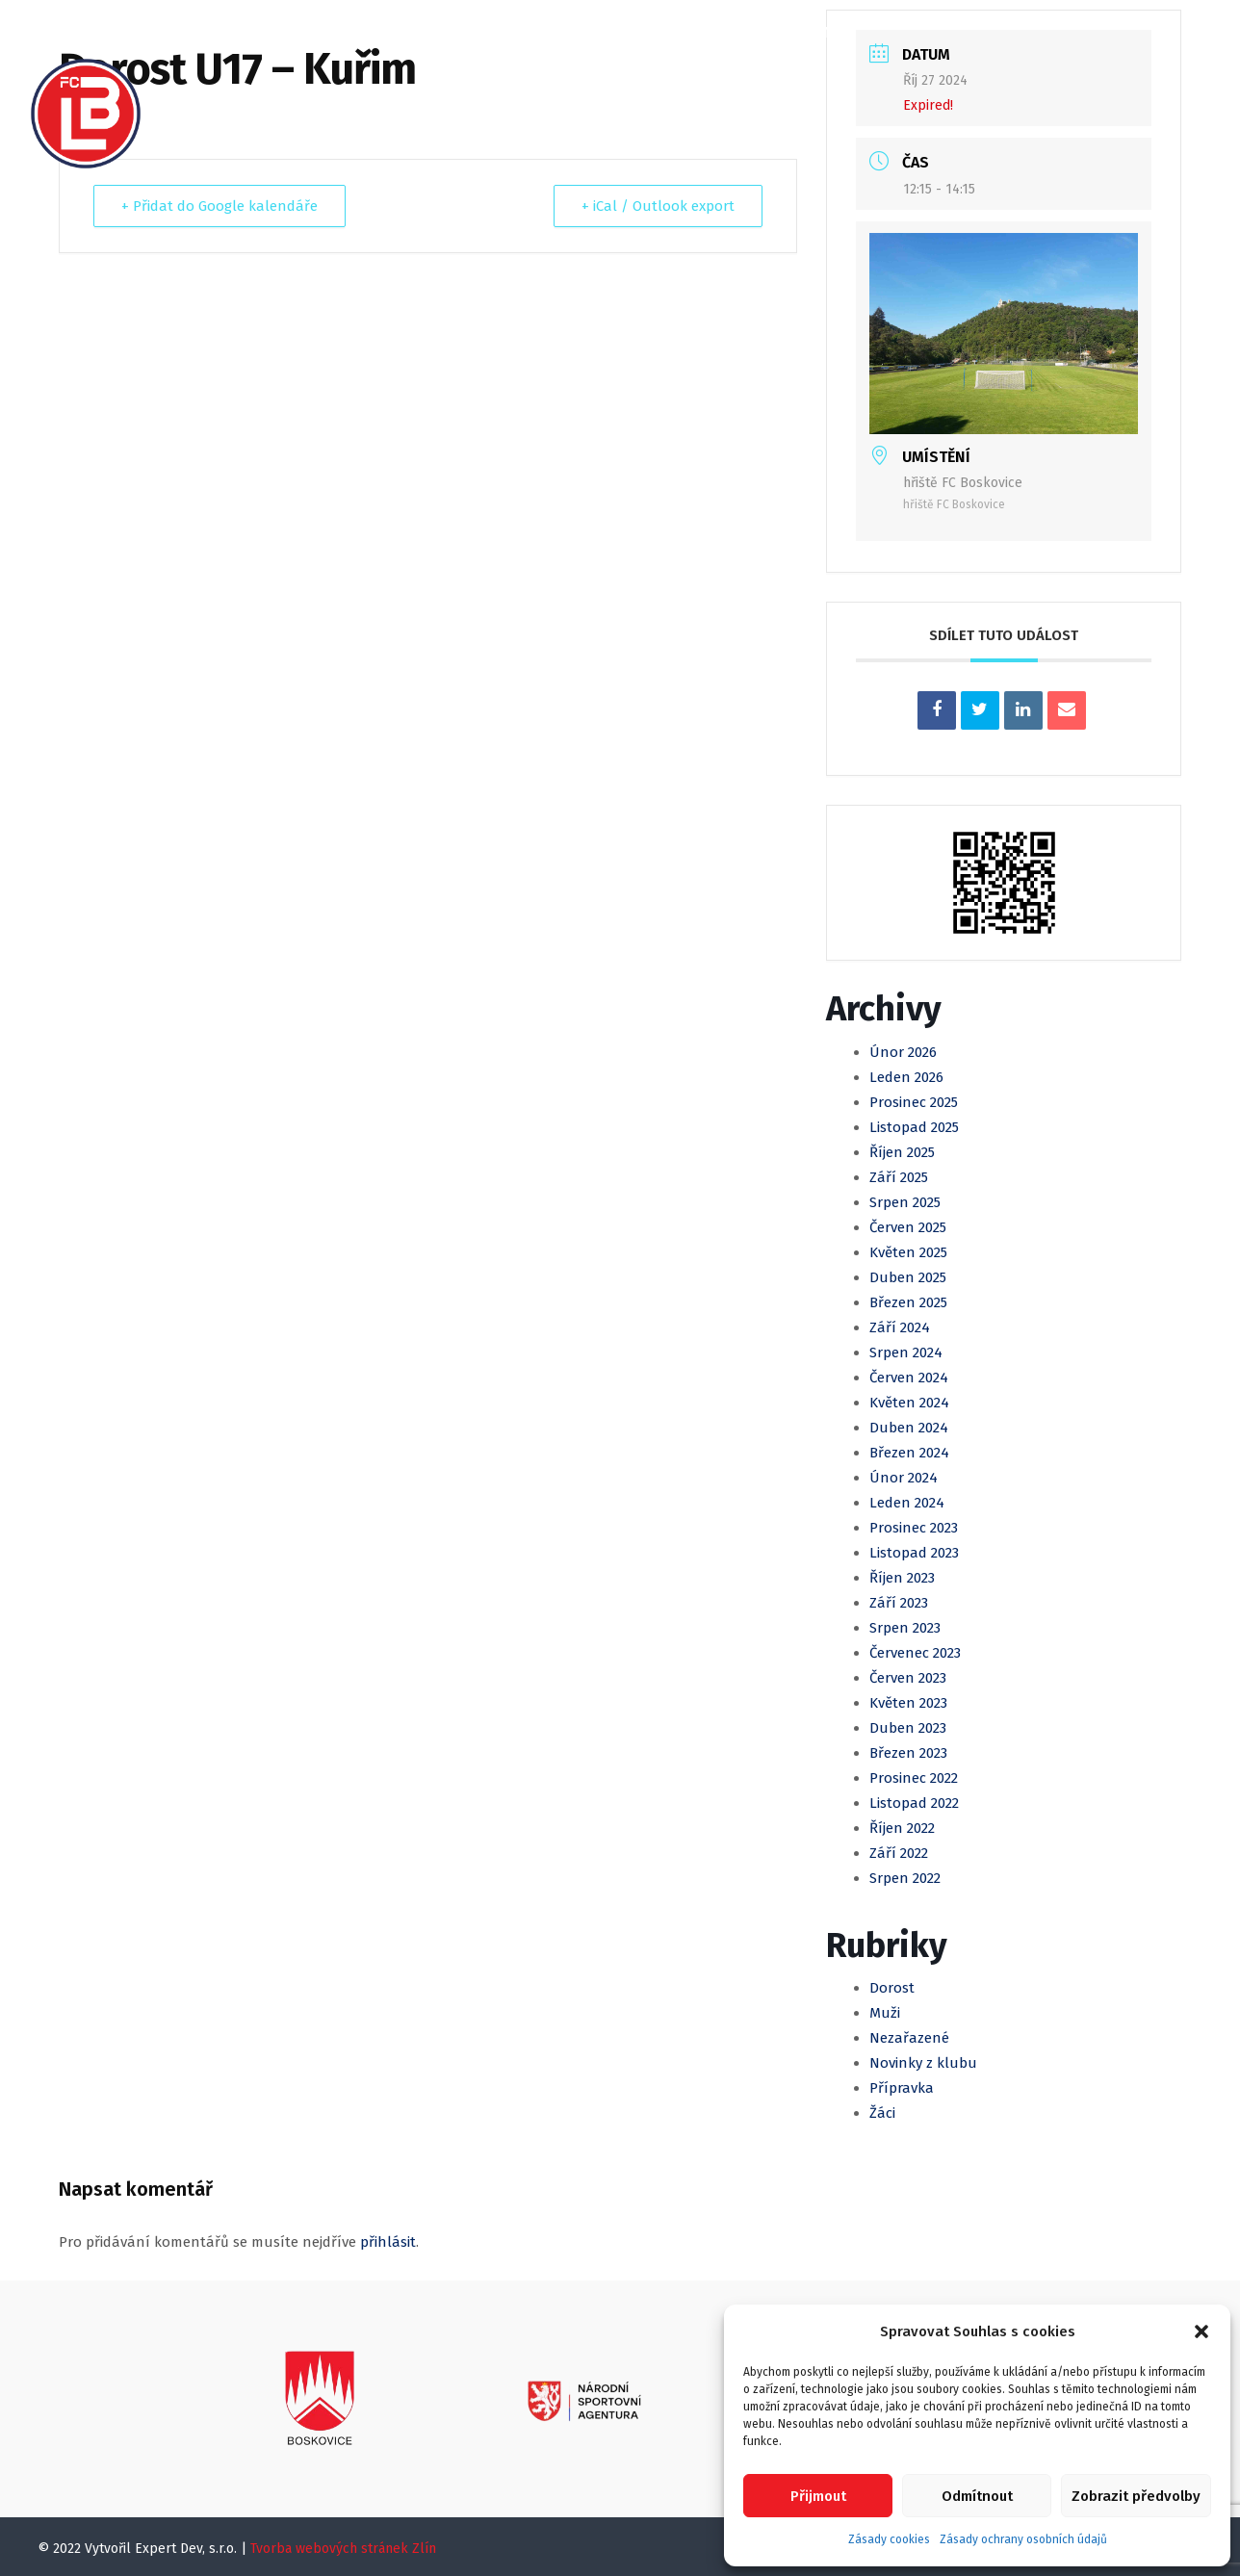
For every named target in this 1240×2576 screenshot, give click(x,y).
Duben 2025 (907, 1277)
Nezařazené (909, 2038)
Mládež (643, 32)
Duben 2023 (907, 1728)
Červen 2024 (908, 1377)
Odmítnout (977, 2496)
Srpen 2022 (905, 1878)
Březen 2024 (909, 1452)
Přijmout (818, 2496)
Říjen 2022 (902, 1828)
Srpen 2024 (906, 1352)
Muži (566, 32)
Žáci (882, 2113)
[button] (1201, 2331)
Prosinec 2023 (913, 1527)
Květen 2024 (909, 1402)
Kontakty (715, 98)
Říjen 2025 (902, 1152)
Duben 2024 (908, 1427)
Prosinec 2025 (913, 1102)
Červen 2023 (907, 1678)
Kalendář (480, 32)
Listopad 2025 (914, 1127)
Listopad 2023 (914, 1552)
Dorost (892, 1987)
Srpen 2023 (905, 1627)
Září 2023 (898, 1602)
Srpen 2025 (905, 1202)
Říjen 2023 (902, 1577)
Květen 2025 (908, 1252)
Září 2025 (898, 1177)
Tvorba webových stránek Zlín (343, 2548)
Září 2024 (899, 1327)
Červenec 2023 (915, 1653)
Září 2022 (898, 1853)
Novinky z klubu (923, 2063)
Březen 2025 (908, 1302)
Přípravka (901, 2088)
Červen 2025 (907, 1227)
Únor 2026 (903, 1052)
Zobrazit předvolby (1136, 2496)
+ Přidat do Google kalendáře (219, 206)
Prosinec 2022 (913, 1778)
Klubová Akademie (772, 32)
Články (385, 32)
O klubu (294, 32)
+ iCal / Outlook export (658, 206)
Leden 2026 (906, 1077)
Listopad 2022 (914, 1803)
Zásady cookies (889, 2539)
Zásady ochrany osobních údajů (1023, 2539)
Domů (209, 32)
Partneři (612, 98)
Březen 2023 (908, 1753)
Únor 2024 (903, 1477)
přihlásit (388, 2242)
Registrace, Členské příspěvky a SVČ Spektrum (366, 98)
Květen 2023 (908, 1703)
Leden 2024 (906, 1502)
